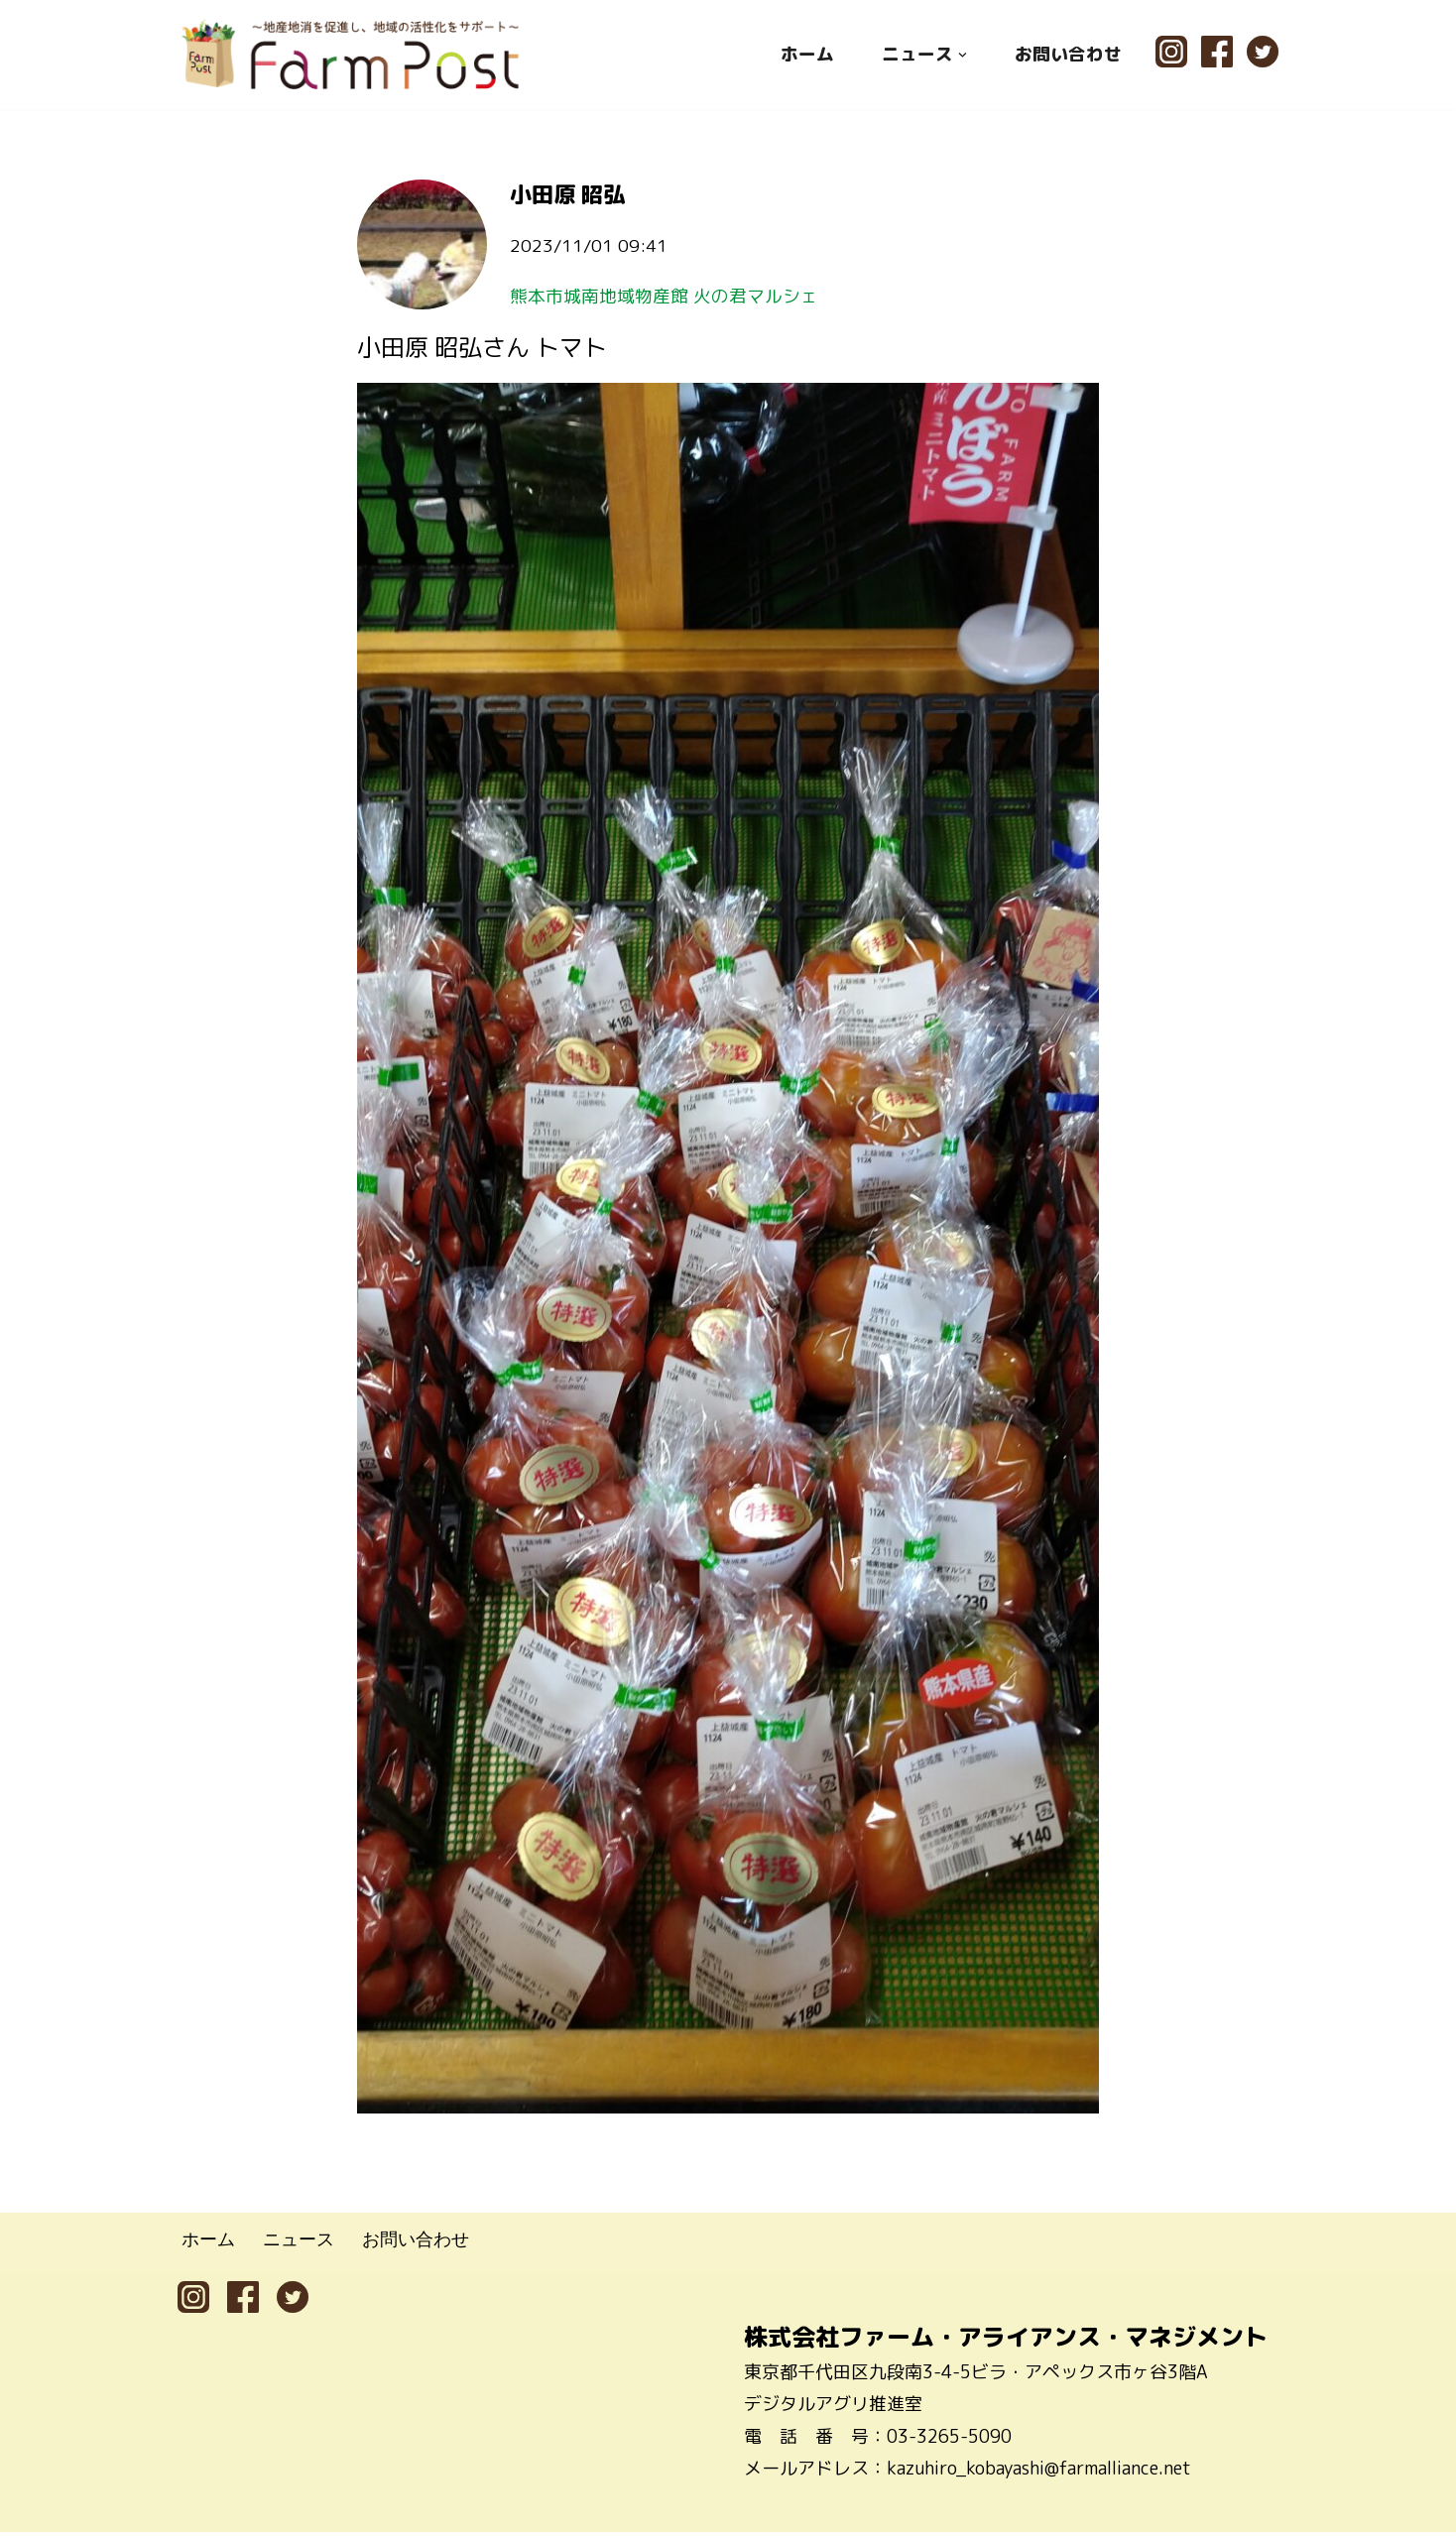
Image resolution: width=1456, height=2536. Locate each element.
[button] (962, 54)
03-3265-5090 (949, 2439)
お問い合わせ (1068, 54)
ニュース (298, 2243)
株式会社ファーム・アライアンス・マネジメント (1006, 2340)
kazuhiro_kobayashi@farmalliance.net (1039, 2472)
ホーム (807, 54)
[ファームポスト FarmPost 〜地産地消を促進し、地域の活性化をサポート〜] (351, 54)
